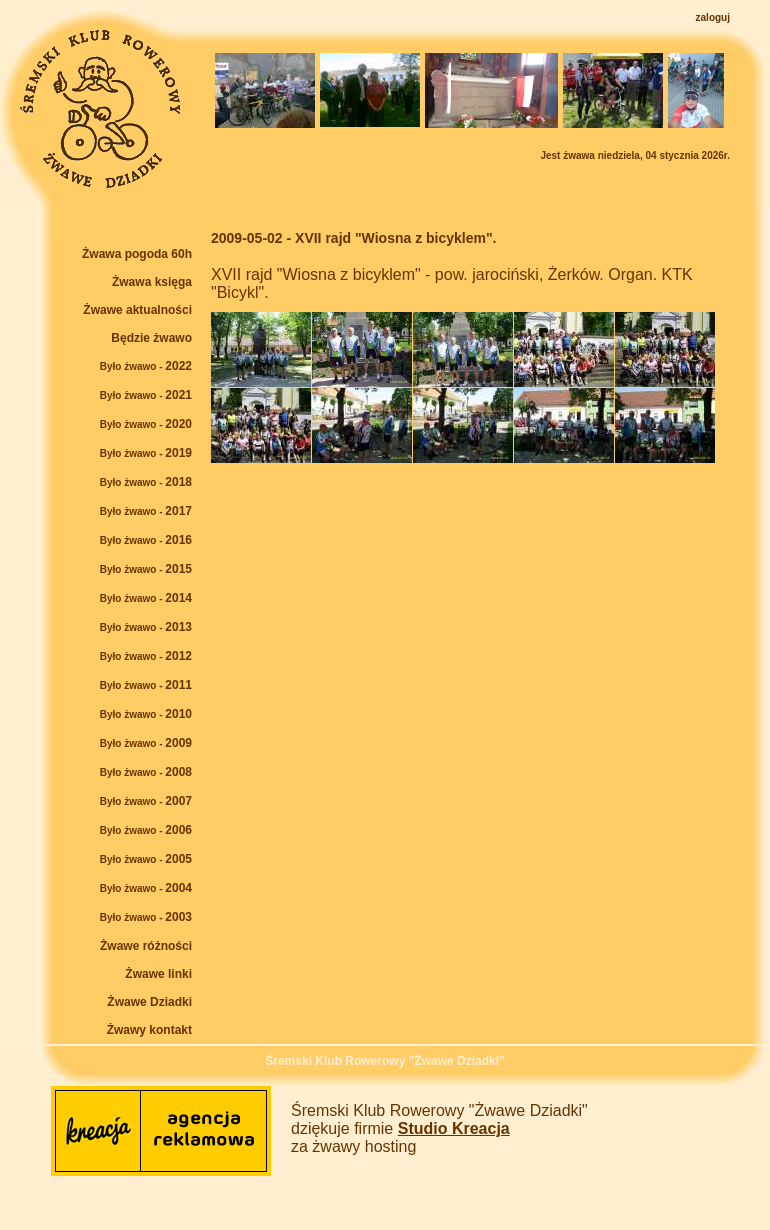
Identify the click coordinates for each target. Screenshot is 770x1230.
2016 (146, 540)
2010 (146, 714)
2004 (146, 888)
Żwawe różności (146, 946)
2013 (146, 627)
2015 (146, 569)
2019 (146, 453)
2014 (146, 598)
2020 (146, 424)
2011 (146, 685)
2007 (146, 801)
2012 (146, 656)
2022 (146, 366)
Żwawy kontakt (149, 1030)
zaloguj (713, 17)
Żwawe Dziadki (149, 1002)
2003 (146, 917)
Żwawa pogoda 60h (137, 254)
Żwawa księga (152, 282)
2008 (146, 772)
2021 (146, 395)
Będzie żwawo (151, 338)
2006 (146, 830)
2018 (146, 482)
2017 (146, 511)
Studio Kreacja (454, 1128)
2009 (146, 743)
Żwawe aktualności (137, 310)
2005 (146, 859)
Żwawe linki (158, 974)
